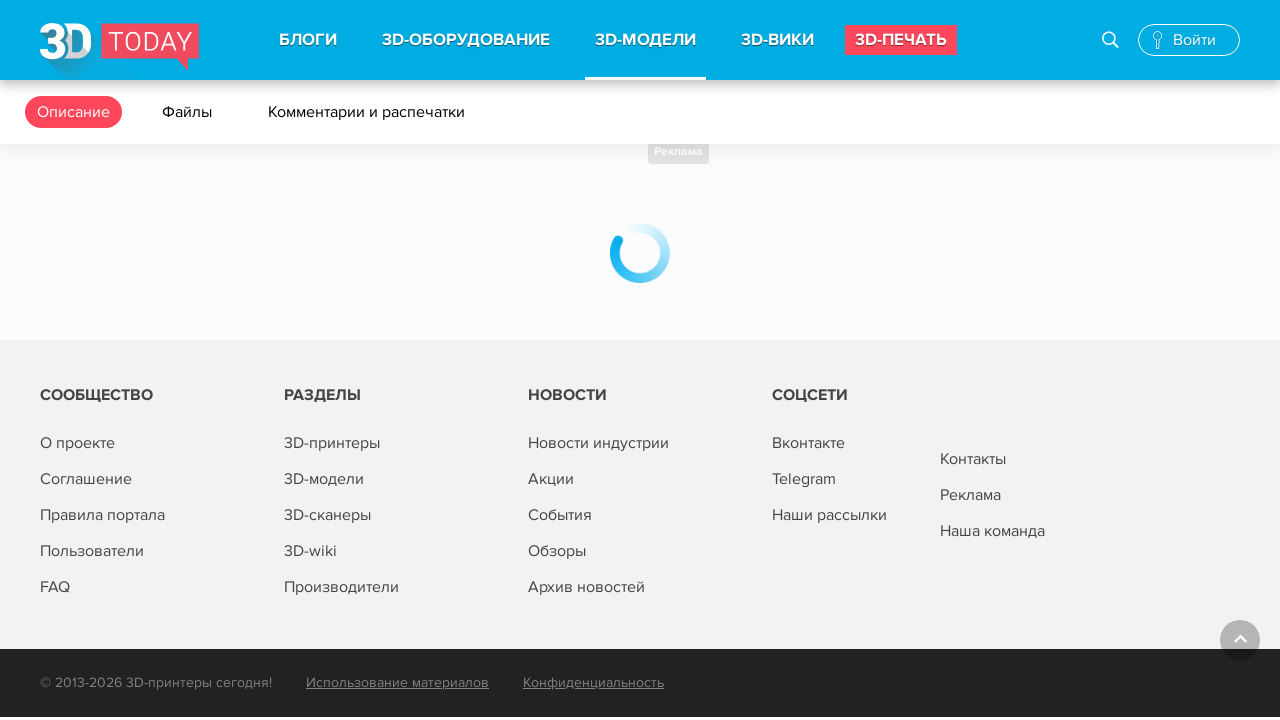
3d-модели (645, 40)
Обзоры (557, 551)
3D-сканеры (327, 515)
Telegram (804, 479)
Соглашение (86, 479)
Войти (1194, 40)
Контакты (973, 459)
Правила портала (102, 515)
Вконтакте (808, 443)
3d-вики (777, 40)
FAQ (55, 587)
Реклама (678, 151)
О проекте (77, 443)
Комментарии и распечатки (368, 112)
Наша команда (992, 531)
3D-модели (324, 479)
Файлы (189, 112)
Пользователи (92, 551)
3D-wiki (310, 551)
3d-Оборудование (466, 40)
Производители (341, 587)
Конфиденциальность (593, 682)
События (560, 515)
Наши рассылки (829, 515)
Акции (551, 479)
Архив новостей (586, 587)
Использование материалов (397, 682)
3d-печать (901, 40)
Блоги (308, 40)
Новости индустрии (598, 443)
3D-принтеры (332, 443)
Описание (73, 112)
